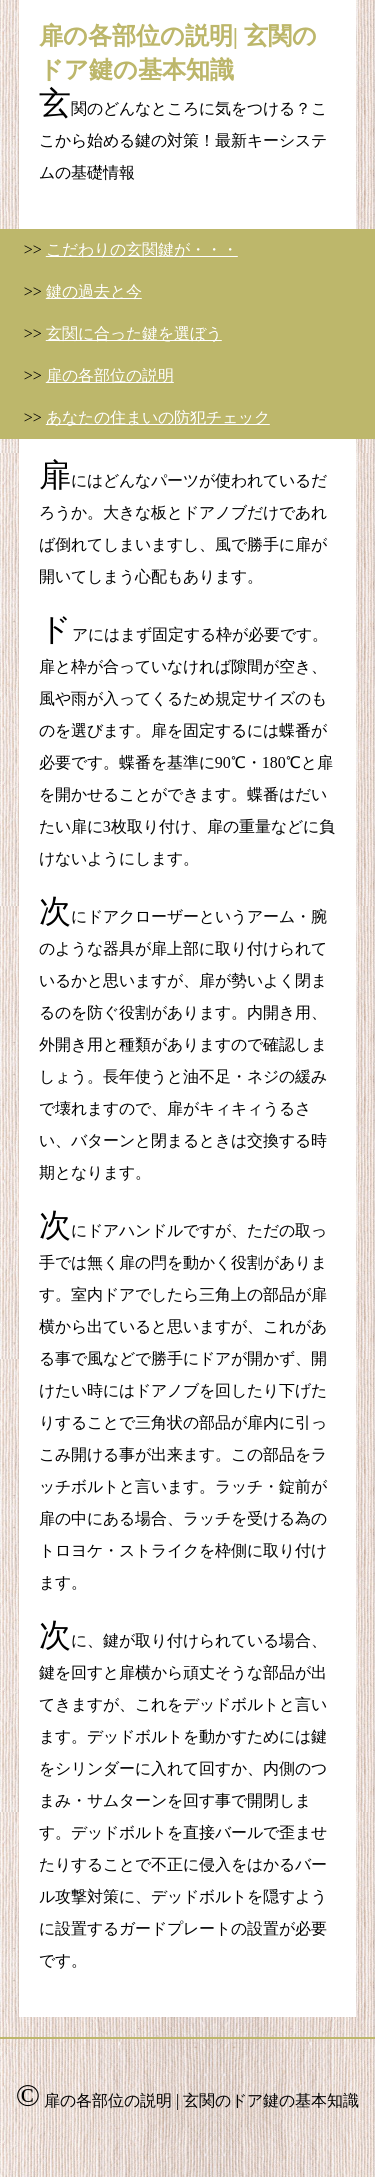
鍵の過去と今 (94, 291)
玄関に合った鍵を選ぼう (134, 333)
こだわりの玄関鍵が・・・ (142, 249)
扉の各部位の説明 (110, 375)
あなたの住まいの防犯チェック (158, 417)
